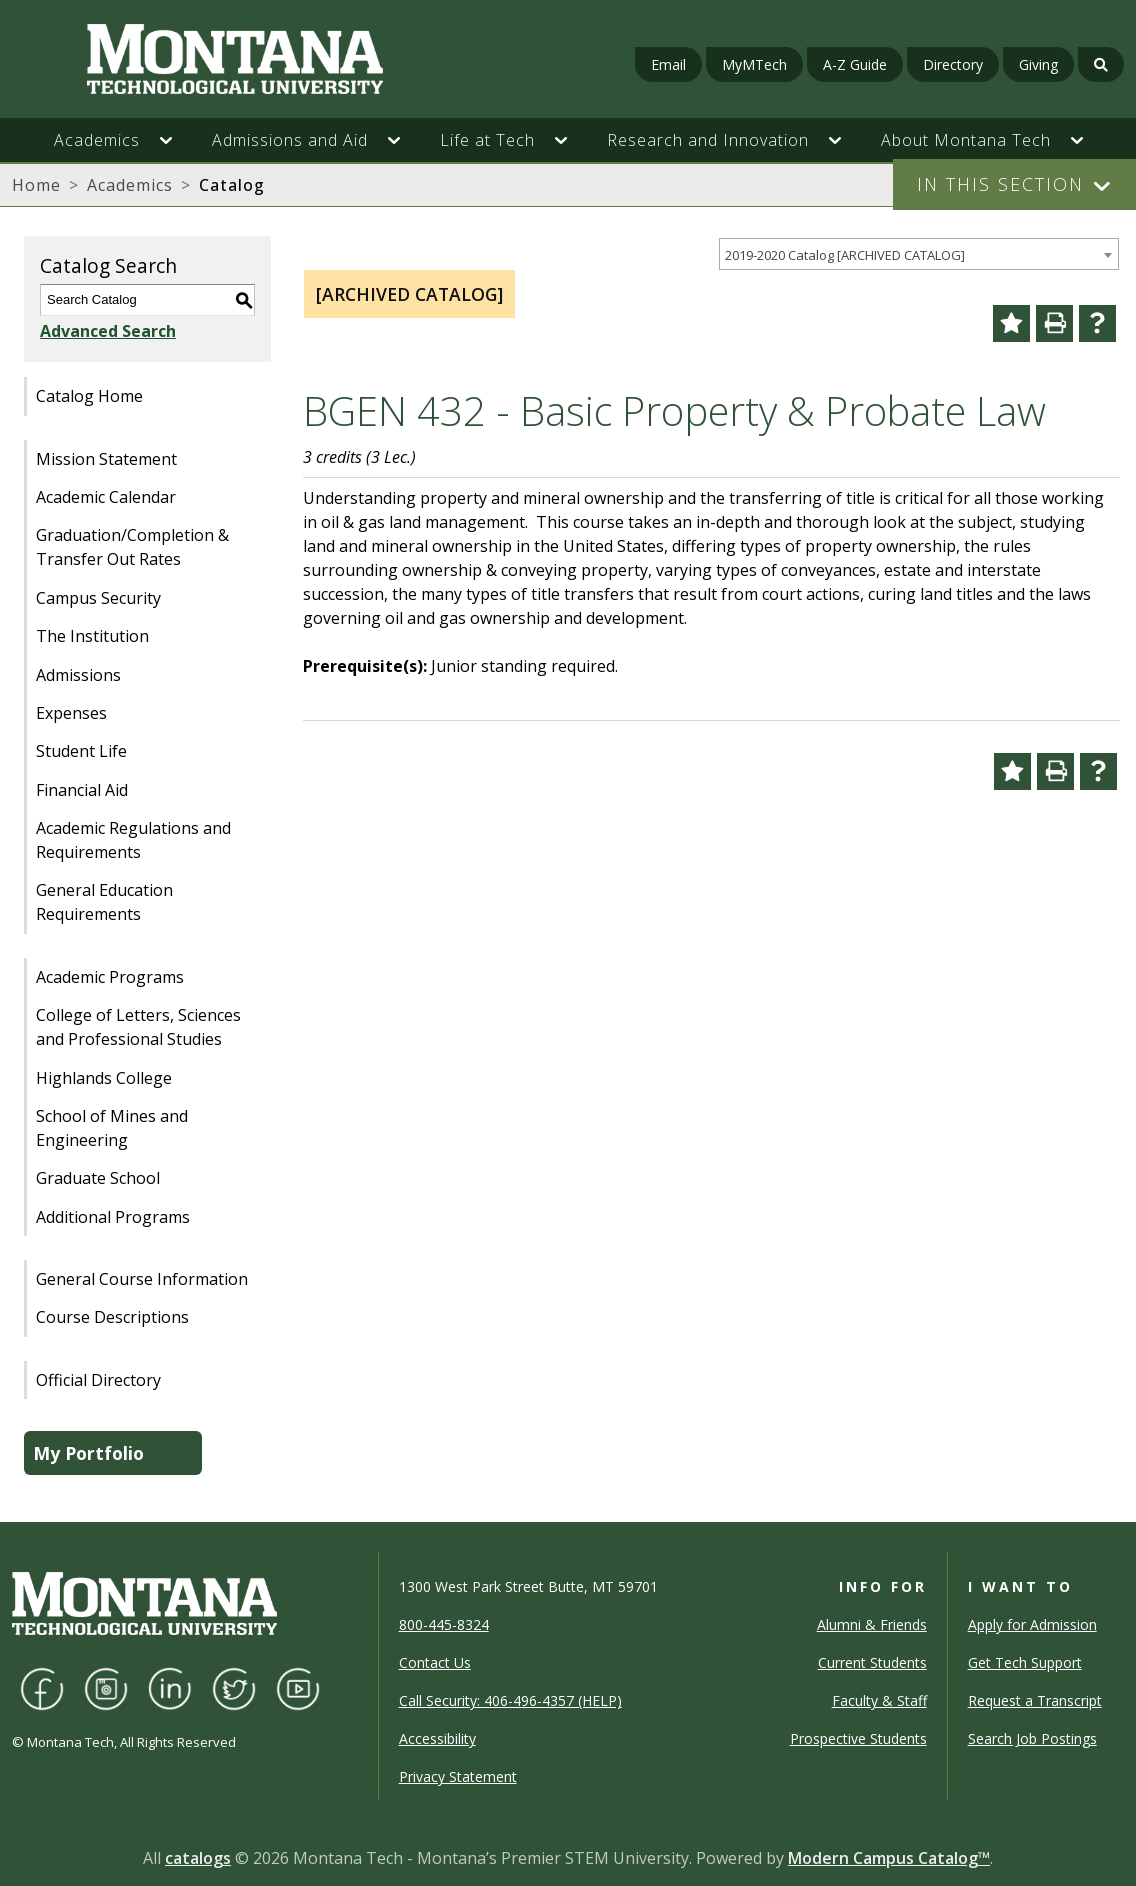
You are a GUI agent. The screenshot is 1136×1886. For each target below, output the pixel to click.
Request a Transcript (1035, 1700)
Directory (953, 64)
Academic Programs (110, 977)
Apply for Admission (1032, 1624)
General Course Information (142, 1279)
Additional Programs (113, 1217)
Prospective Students (858, 1738)
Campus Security (98, 598)
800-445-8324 (444, 1624)
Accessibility (437, 1738)
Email (668, 64)
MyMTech (754, 64)
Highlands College (104, 1078)
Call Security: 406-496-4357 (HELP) (510, 1700)
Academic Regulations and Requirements (133, 840)
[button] (176, 140)
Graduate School (98, 1178)
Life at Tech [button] (487, 140)
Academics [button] (97, 140)
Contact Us (435, 1662)
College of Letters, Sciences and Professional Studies (138, 1027)
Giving (1038, 64)
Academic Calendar (106, 497)
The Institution (92, 636)
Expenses (71, 713)
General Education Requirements (104, 902)
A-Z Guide (855, 64)
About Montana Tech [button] (966, 140)
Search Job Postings (1032, 1738)
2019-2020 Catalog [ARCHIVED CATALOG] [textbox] (845, 255)
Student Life (81, 751)
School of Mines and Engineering (112, 1128)
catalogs (198, 1858)
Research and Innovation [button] (708, 140)
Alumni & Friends (872, 1624)
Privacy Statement (458, 1776)
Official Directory (98, 1380)
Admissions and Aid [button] (290, 140)
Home (36, 185)
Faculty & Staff (879, 1700)
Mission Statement (106, 459)
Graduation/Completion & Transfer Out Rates (132, 547)
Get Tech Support (1025, 1662)
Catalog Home (89, 396)
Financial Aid (82, 790)
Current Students (872, 1662)
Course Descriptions (112, 1317)
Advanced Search (108, 331)
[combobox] (919, 254)
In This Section (1000, 184)
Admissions (78, 675)
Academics (130, 185)
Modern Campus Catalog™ (889, 1858)
